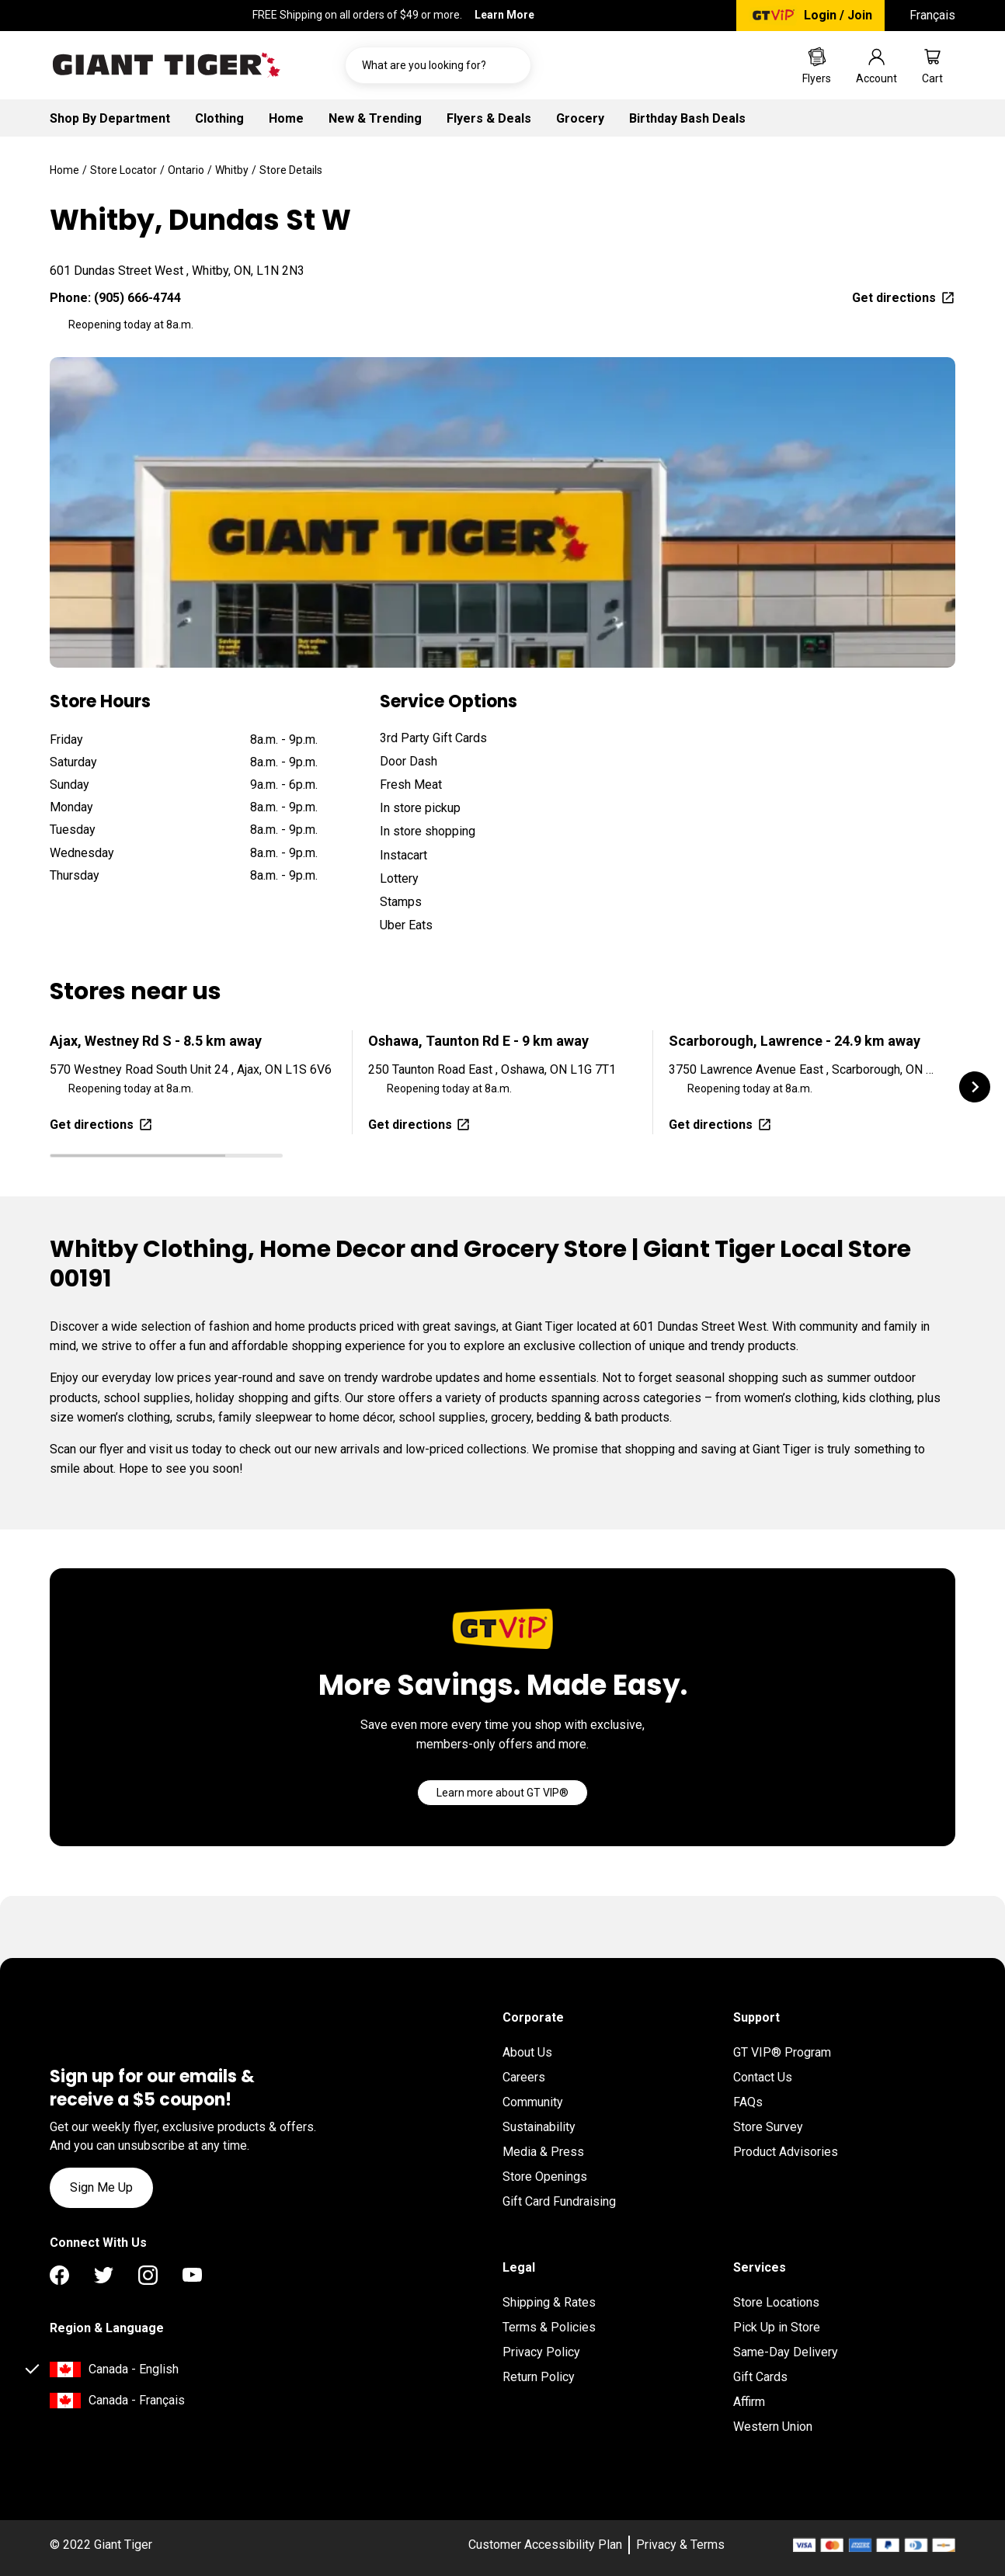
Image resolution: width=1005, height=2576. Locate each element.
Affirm (749, 2401)
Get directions (903, 297)
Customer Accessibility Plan (545, 2544)
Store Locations (776, 2302)
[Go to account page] (876, 65)
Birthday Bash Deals (687, 118)
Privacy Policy (541, 2352)
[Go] (502, 1792)
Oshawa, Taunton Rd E (478, 1041)
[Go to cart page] (932, 65)
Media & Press (543, 2151)
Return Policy (538, 2376)
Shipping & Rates (549, 2302)
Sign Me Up (101, 2187)
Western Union (772, 2426)
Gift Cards (760, 2376)
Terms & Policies (549, 2327)
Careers (523, 2077)
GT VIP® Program (782, 2052)
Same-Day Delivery (785, 2352)
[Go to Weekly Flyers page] (816, 65)
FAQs (748, 2102)
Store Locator (123, 170)
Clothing (219, 118)
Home (286, 118)
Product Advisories (785, 2151)
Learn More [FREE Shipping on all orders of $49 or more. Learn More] (504, 15)
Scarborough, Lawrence (794, 1041)
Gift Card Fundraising (559, 2201)
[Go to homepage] (166, 65)
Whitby (232, 170)
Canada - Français (137, 2400)
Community (532, 2102)
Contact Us (762, 2077)
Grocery (580, 118)
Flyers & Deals (489, 118)
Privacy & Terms (680, 2544)
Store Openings (544, 2176)
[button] (974, 1087)
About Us (527, 2052)
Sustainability (539, 2126)
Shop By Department (110, 118)
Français (932, 15)
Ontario (186, 170)
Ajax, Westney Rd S (156, 1041)
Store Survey (768, 2126)
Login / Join (838, 15)
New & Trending (375, 118)
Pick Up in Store (776, 2327)
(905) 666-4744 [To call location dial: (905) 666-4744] (137, 297)
